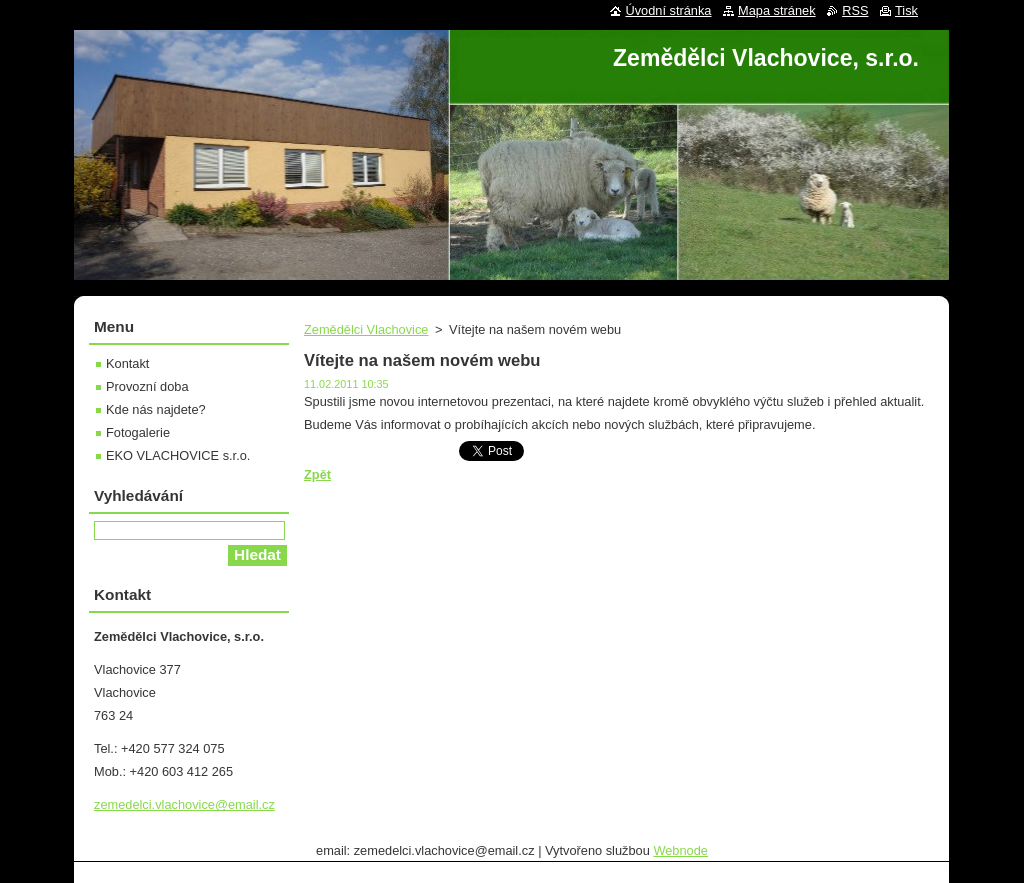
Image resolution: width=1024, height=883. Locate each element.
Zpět (317, 474)
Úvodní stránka (668, 10)
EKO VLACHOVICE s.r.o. (178, 455)
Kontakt (127, 363)
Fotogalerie (138, 432)
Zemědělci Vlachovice (366, 329)
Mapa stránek (777, 10)
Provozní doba (147, 386)
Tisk (906, 10)
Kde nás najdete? (156, 409)
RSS (855, 10)
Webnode (680, 850)
